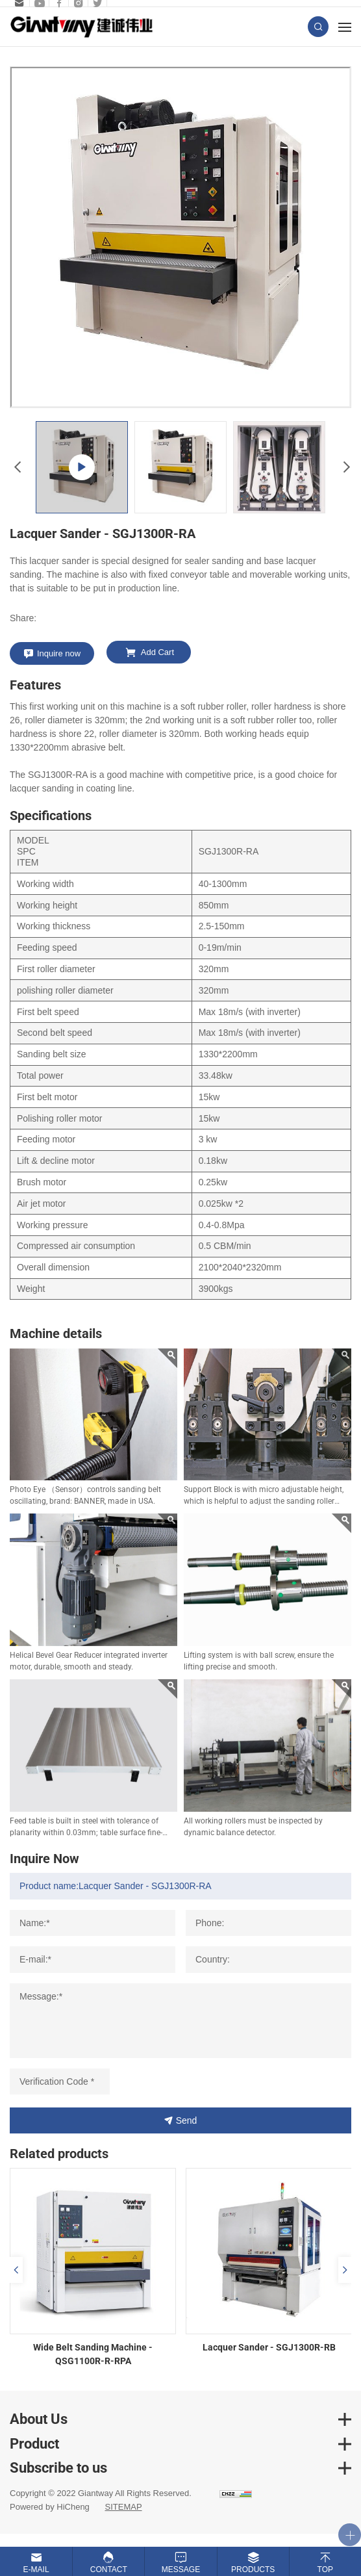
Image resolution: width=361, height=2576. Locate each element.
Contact (108, 2569)
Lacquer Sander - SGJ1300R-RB (269, 2347)
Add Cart (157, 652)
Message (181, 2569)
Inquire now (59, 653)
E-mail (36, 2569)
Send (186, 2120)
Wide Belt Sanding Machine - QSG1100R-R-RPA (93, 2354)
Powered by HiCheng (50, 2507)
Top (325, 2569)
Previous (16, 467)
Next (344, 467)
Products (253, 2569)
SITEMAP (123, 2507)
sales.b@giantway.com (18, 3)
